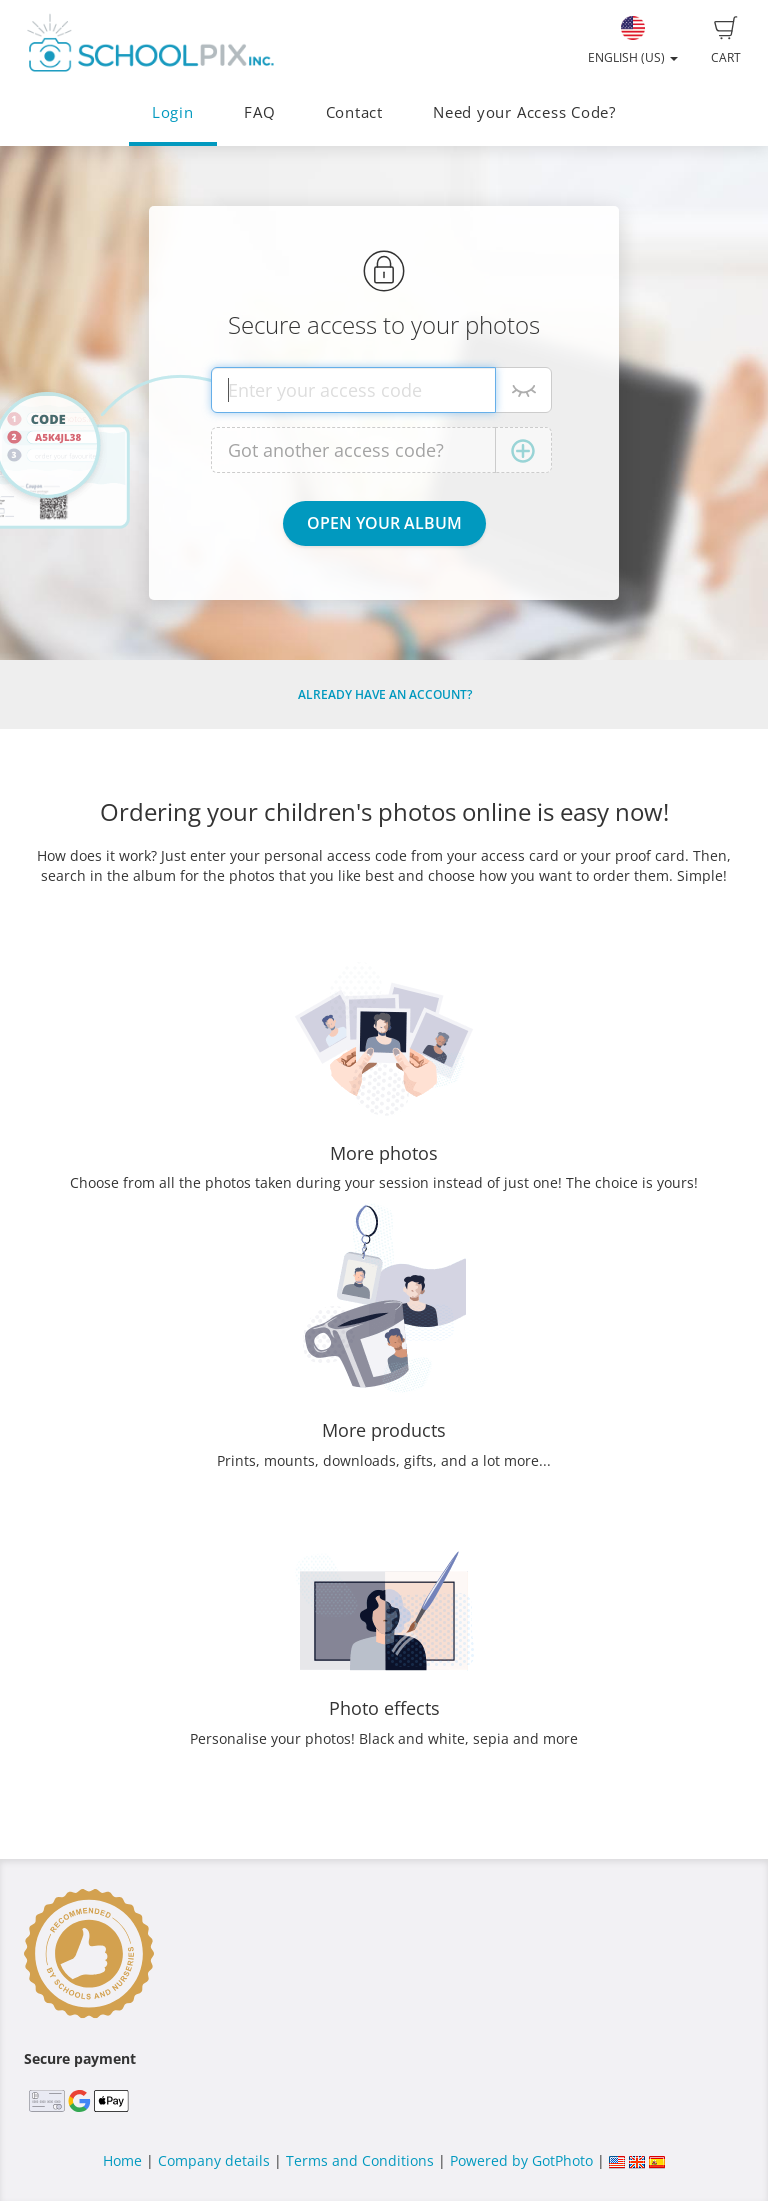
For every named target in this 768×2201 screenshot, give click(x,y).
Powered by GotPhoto (521, 2160)
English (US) (633, 41)
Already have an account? (385, 694)
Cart (726, 41)
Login (173, 112)
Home (122, 2160)
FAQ (259, 112)
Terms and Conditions (360, 2160)
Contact (354, 112)
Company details (214, 2160)
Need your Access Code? (524, 112)
